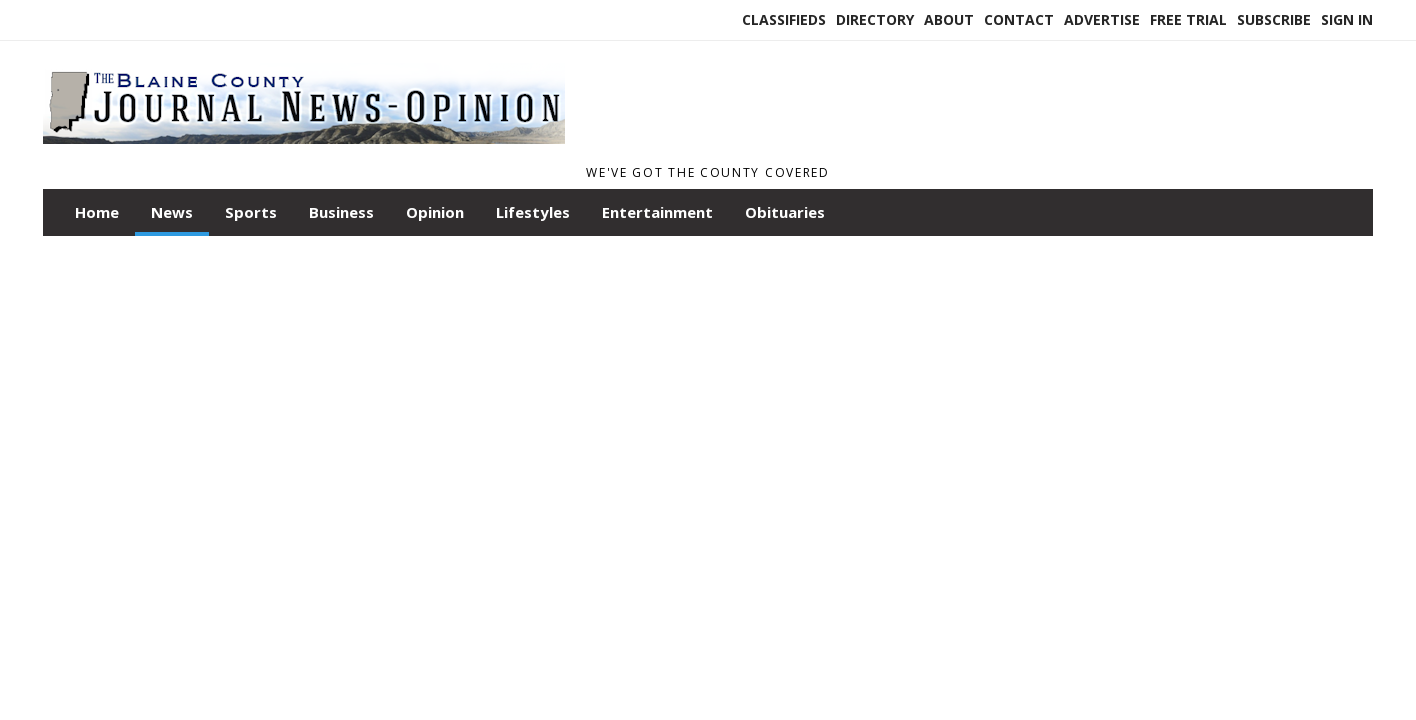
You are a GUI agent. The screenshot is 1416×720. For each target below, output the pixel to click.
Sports (251, 212)
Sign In (1347, 19)
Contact (1019, 19)
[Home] (304, 148)
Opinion (435, 212)
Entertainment (657, 212)
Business (341, 212)
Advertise (1102, 19)
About (949, 19)
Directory (875, 19)
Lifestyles (533, 212)
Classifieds (784, 19)
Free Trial (1188, 19)
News (172, 212)
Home (97, 212)
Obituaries (785, 212)
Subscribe (1274, 19)
